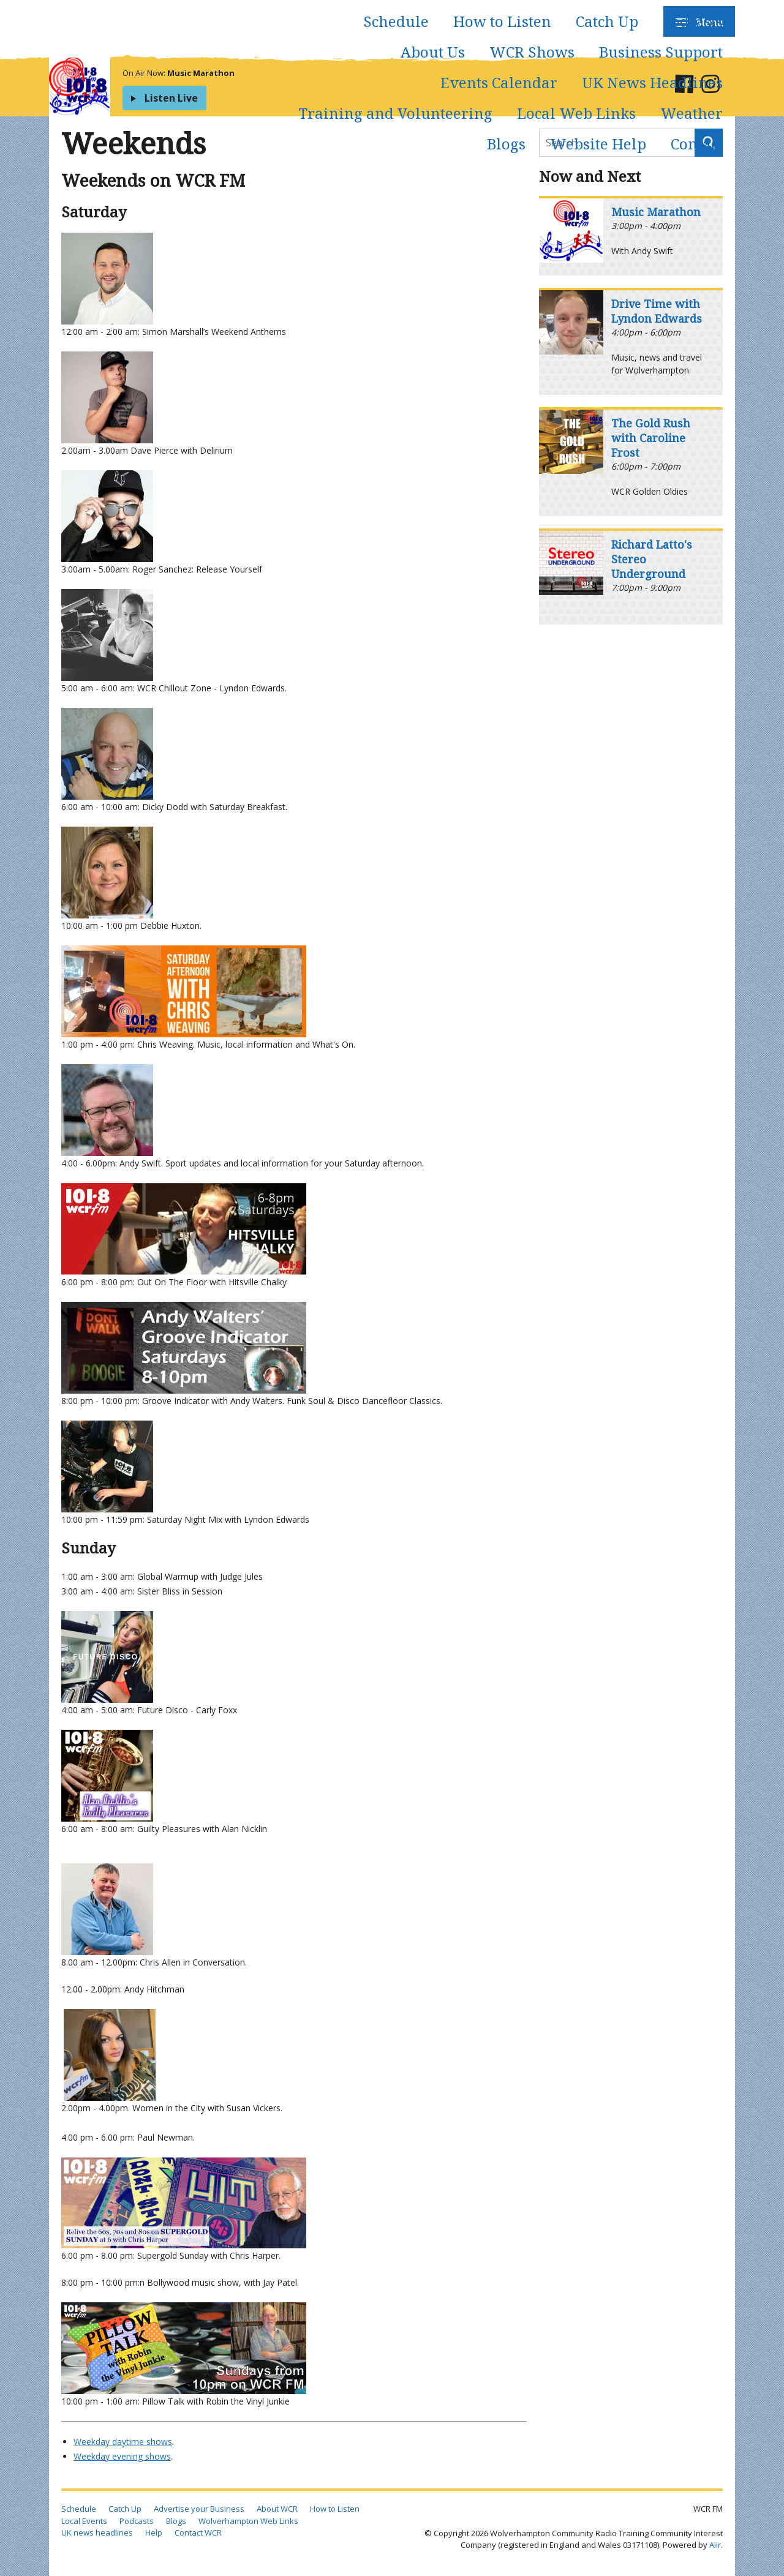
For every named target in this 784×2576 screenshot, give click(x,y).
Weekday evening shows (122, 2456)
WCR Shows (532, 52)
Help (153, 2532)
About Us (433, 52)
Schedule (396, 21)
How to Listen (502, 21)
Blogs (506, 143)
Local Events (84, 2520)
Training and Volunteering (395, 113)
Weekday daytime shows (123, 2441)
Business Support (661, 52)
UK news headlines (97, 2532)
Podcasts (693, 21)
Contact (697, 143)
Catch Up (607, 21)
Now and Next (590, 176)
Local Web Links (576, 113)
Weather (691, 113)
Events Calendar (498, 82)
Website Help (598, 143)
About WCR (277, 2508)
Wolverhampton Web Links (248, 2520)
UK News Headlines (652, 82)
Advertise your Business (199, 2508)
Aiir (715, 2544)
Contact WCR (198, 2532)
